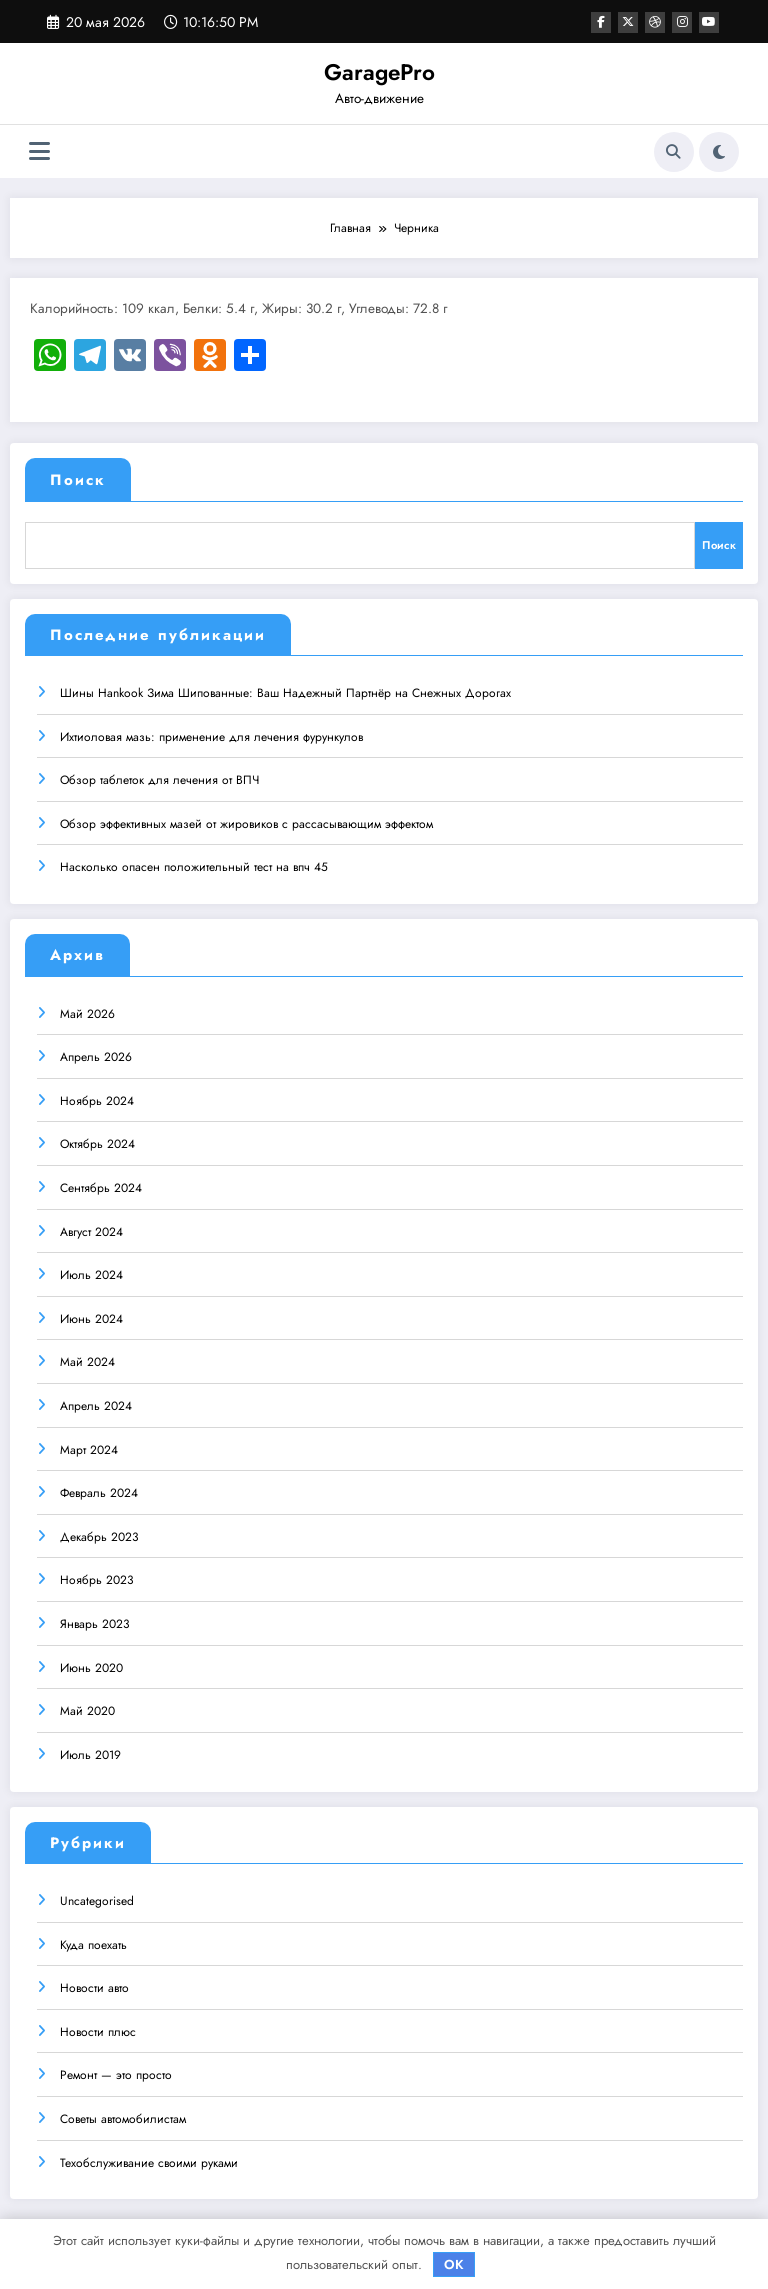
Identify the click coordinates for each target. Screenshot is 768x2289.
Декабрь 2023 (99, 1530)
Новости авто (94, 1981)
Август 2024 (91, 1225)
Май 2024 (87, 1355)
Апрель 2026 (96, 1050)
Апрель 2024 (96, 1399)
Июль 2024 (91, 1268)
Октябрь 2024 (97, 1137)
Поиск (78, 480)
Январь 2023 (95, 1617)
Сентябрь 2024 (101, 1181)
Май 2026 (87, 1007)
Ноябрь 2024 (97, 1094)
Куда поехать (93, 1938)
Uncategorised (97, 1894)
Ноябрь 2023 (97, 1573)
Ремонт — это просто (116, 2068)
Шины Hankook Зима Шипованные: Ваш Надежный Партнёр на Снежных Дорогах (285, 686)
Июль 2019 (90, 1748)
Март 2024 (89, 1442)
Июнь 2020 (91, 1660)
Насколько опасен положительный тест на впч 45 (194, 860)
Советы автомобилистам (123, 2112)
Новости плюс (98, 2025)
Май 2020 (87, 1704)
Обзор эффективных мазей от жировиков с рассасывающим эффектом (246, 817)
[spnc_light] (719, 152)
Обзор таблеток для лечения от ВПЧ (159, 773)
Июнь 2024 (91, 1312)
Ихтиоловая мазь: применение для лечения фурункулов (211, 729)
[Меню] (39, 151)
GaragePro (379, 72)
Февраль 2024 (99, 1486)
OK (454, 2264)
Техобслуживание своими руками (149, 2155)
